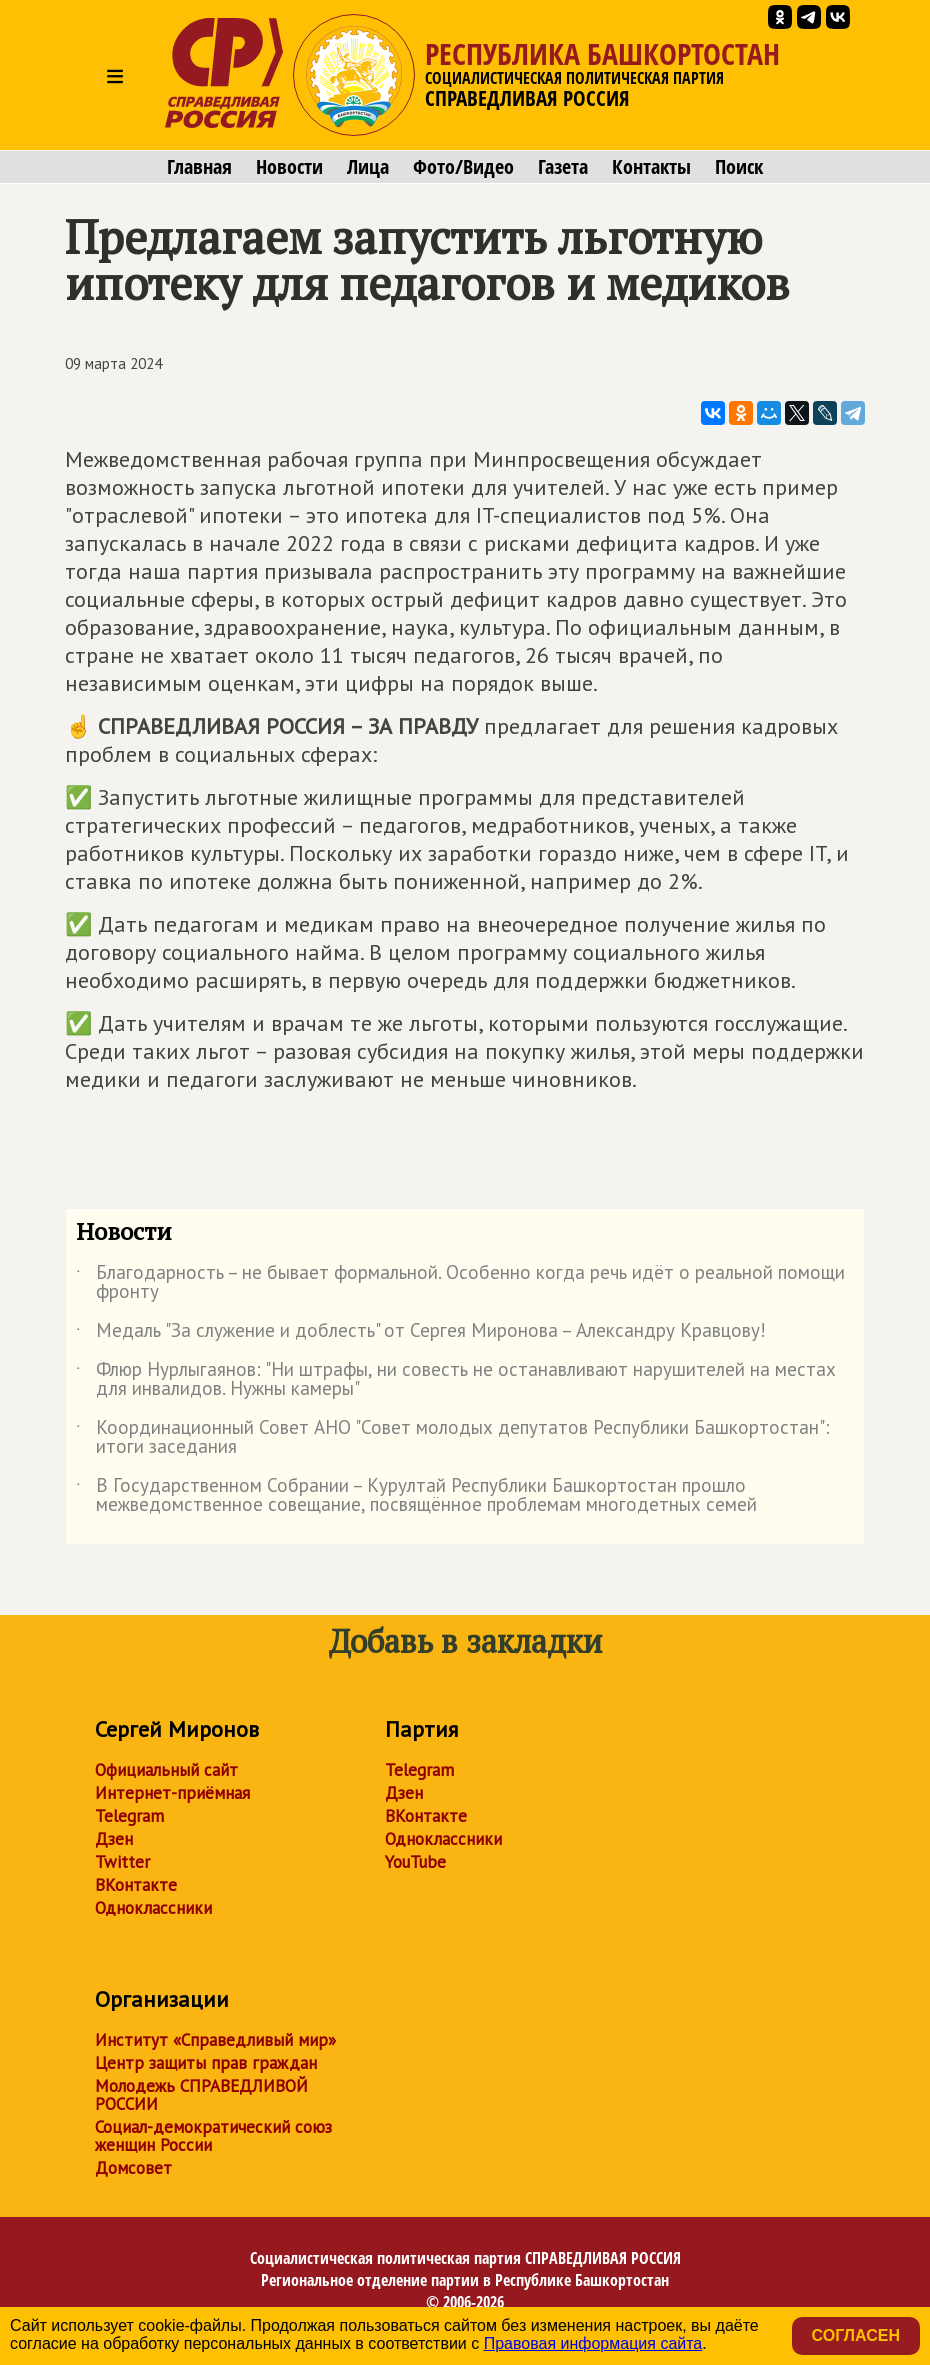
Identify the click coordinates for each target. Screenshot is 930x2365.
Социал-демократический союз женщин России (213, 2136)
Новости (289, 167)
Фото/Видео (463, 167)
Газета (563, 167)
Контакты (651, 167)
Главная (199, 167)
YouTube (415, 1862)
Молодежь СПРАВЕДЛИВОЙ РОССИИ (201, 2095)
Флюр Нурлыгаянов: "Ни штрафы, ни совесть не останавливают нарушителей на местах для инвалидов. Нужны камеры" (456, 1380)
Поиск (739, 167)
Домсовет (133, 2168)
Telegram (129, 1816)
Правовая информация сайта (593, 2343)
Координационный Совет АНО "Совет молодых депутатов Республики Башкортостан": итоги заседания (453, 1438)
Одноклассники (153, 1908)
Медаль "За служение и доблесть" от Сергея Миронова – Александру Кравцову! (421, 1334)
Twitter (122, 1862)
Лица (368, 167)
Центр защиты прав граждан (206, 2063)
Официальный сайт (166, 1770)
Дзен (114, 1839)
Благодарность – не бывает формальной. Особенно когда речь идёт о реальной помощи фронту (460, 1283)
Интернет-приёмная (172, 1793)
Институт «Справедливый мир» (215, 2040)
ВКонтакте (136, 1885)
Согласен (856, 2335)
